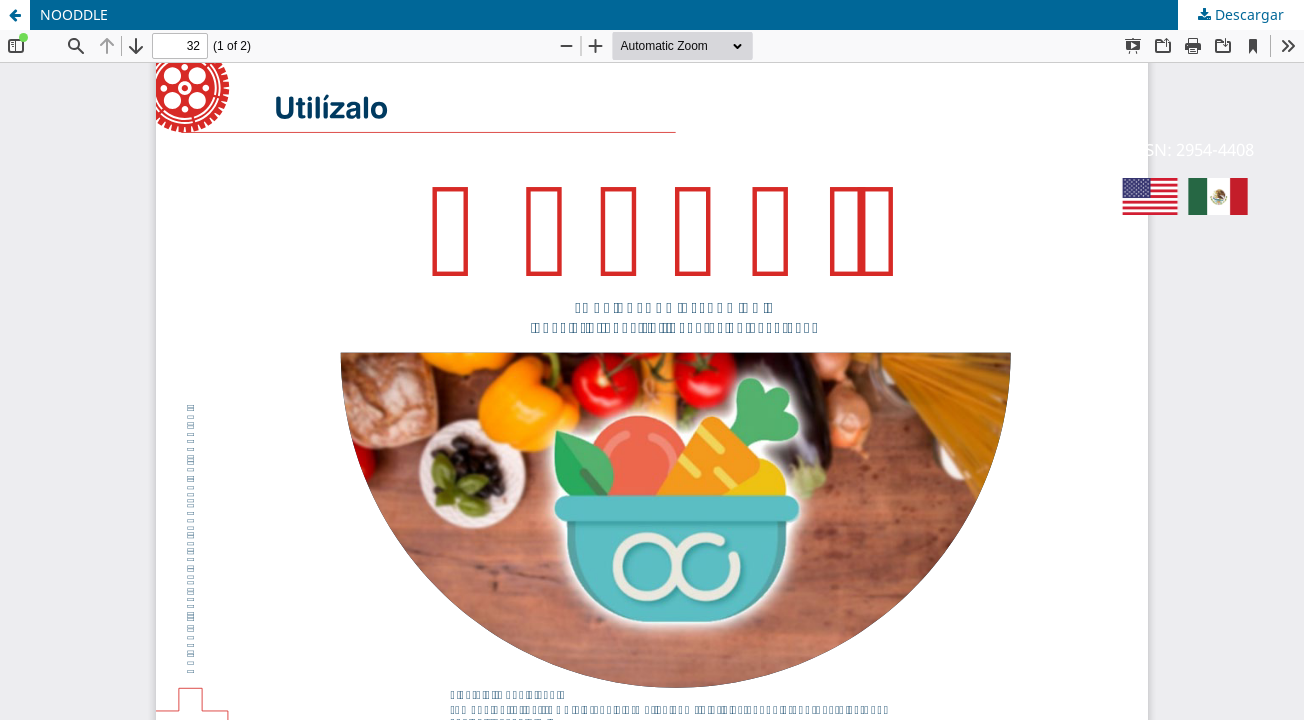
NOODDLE (74, 14)
